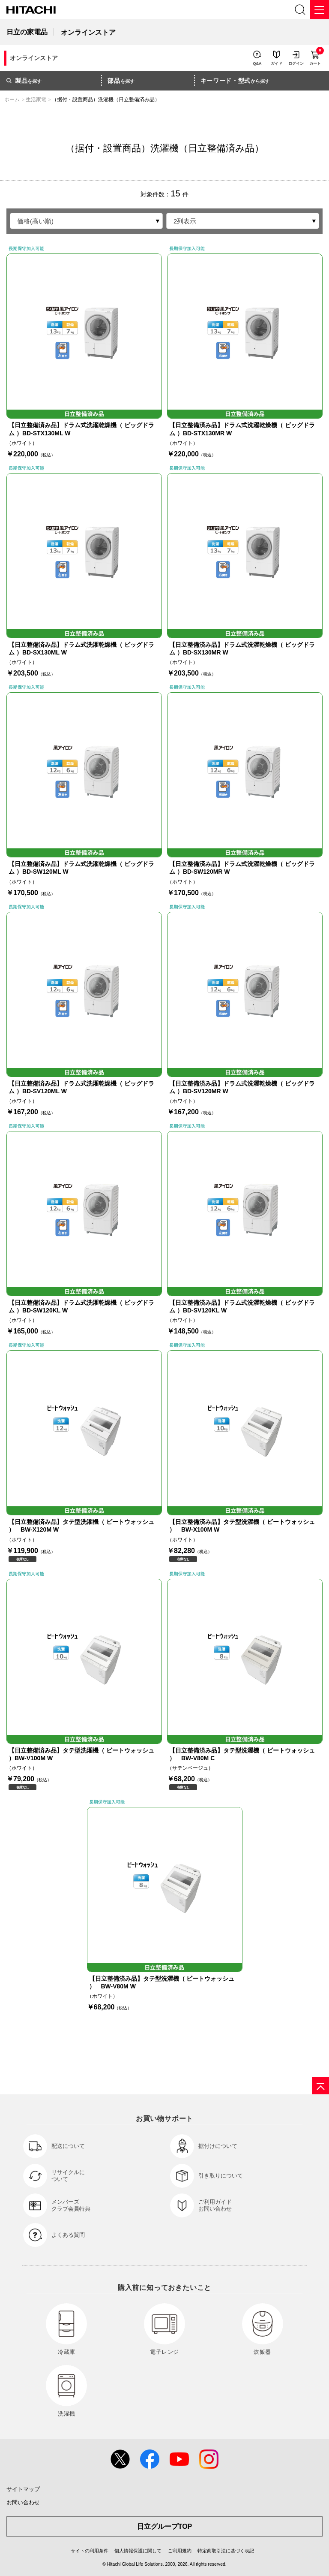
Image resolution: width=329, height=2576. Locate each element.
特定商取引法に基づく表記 (225, 2550)
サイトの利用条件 (89, 2550)
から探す (235, 80)
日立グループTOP (164, 2526)
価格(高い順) (35, 221)
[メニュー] (319, 9)
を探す (24, 80)
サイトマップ (23, 2489)
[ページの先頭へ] (320, 2085)
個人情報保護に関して (138, 2550)
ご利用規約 (179, 2550)
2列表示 (184, 221)
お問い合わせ (23, 2502)
